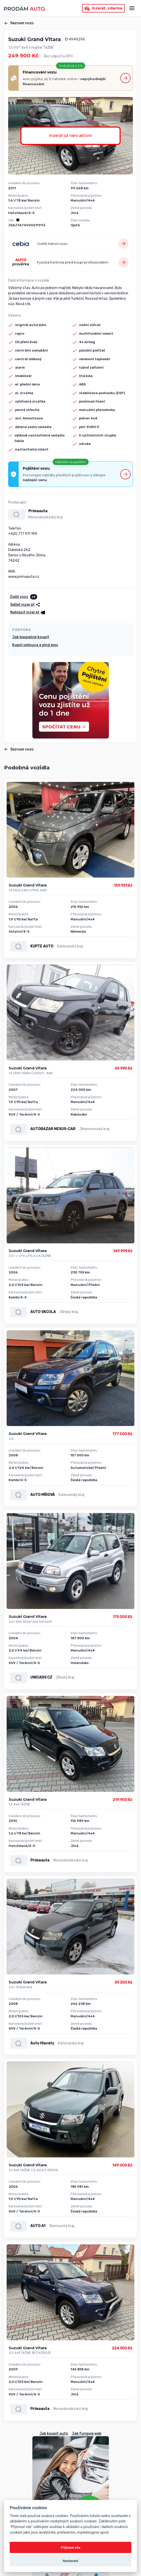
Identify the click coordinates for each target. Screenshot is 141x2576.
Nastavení (70, 2561)
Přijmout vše (70, 2547)
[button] (27, 612)
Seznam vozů (19, 23)
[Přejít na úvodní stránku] (24, 8)
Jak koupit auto (54, 2433)
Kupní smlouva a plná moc (35, 645)
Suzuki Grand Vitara (28, 885)
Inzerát (103, 8)
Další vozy (19, 597)
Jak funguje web (86, 2433)
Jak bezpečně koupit (30, 637)
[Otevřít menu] (132, 8)
